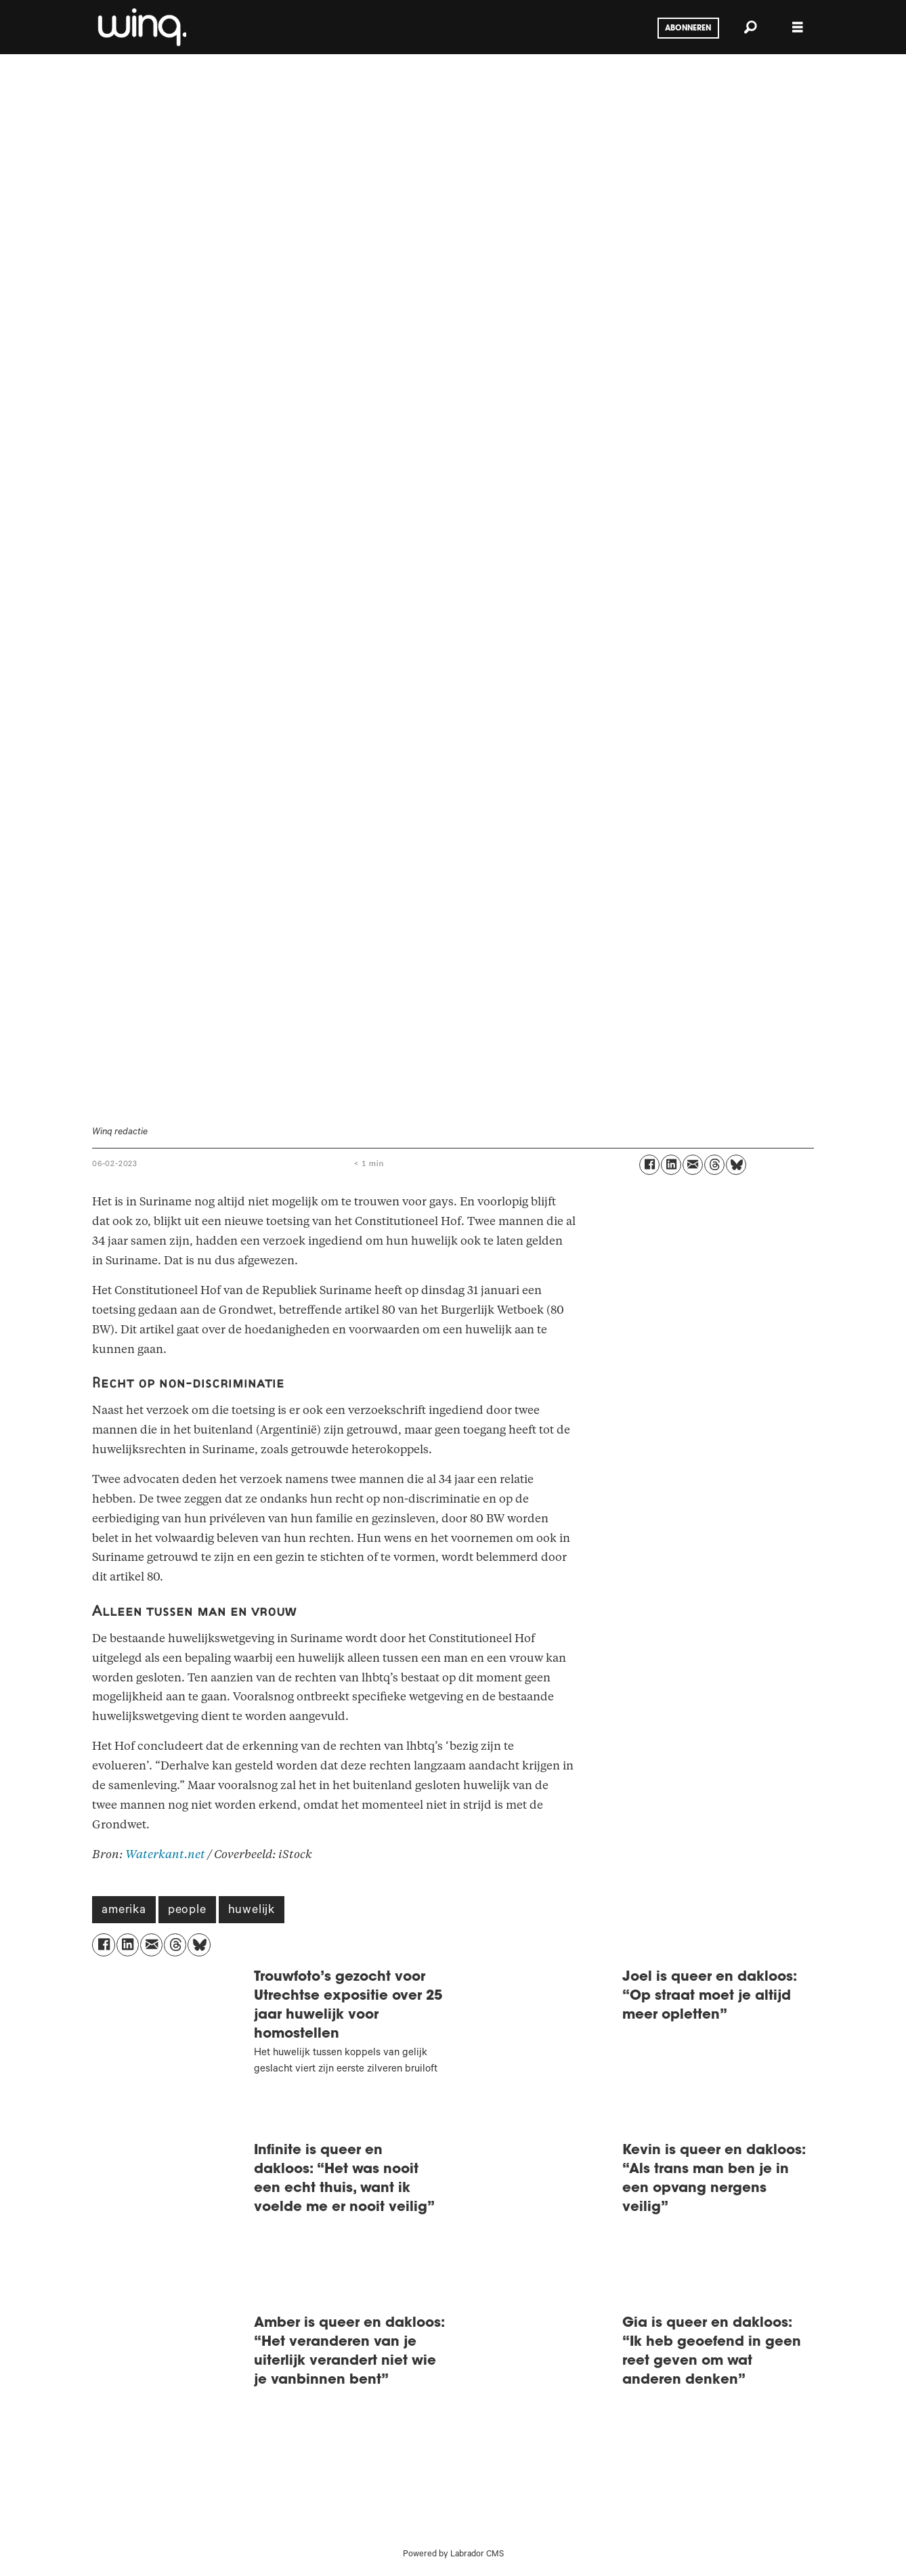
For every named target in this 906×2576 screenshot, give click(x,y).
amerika (124, 1911)
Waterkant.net (165, 1854)
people (187, 1911)
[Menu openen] (797, 27)
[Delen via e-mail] (693, 1165)
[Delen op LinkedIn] (671, 1165)
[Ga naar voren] (140, 27)
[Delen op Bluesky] (736, 1165)
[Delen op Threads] (714, 1165)
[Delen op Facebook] (649, 1165)
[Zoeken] (750, 27)
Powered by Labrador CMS (453, 2555)
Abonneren (688, 28)
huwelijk (251, 1911)
